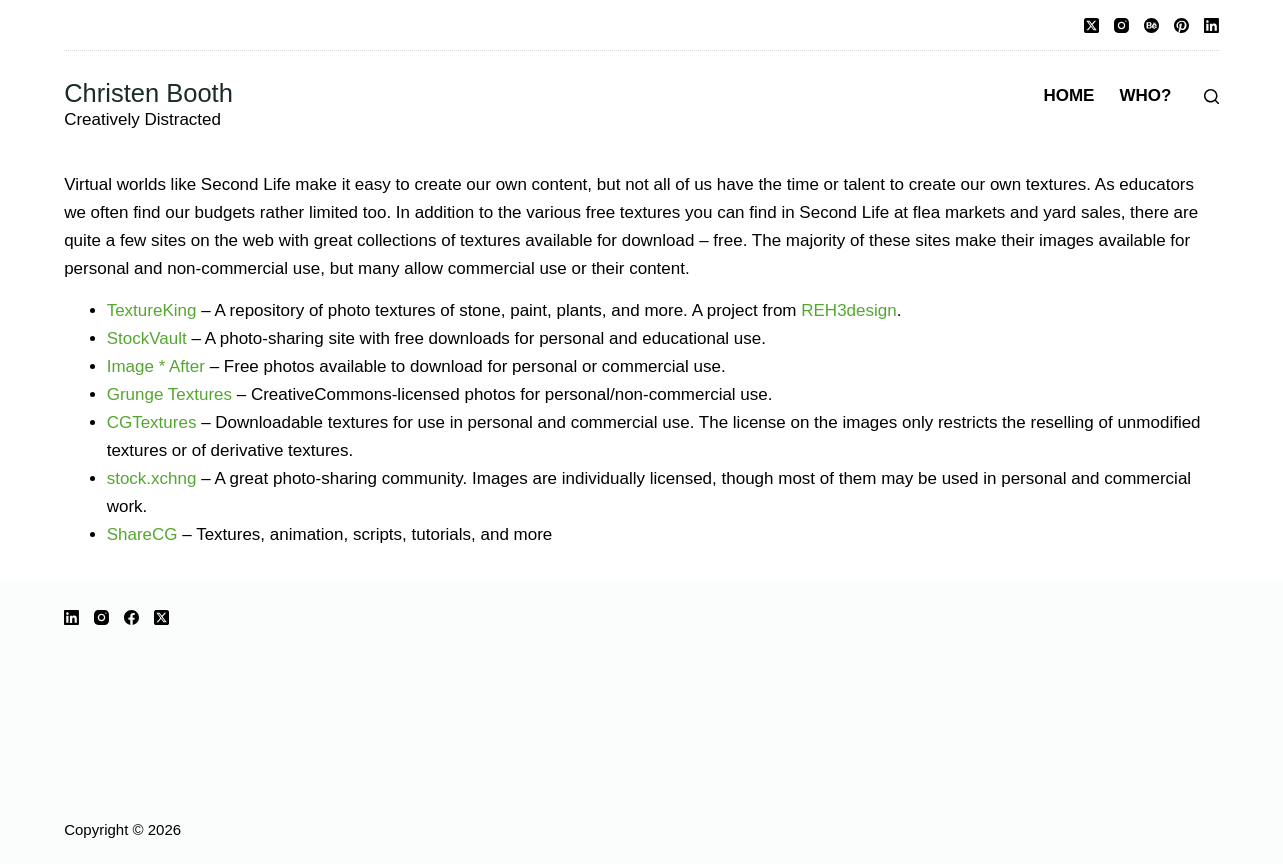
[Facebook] (131, 617)
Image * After (156, 366)
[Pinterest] (1181, 25)
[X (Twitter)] (1091, 25)
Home (1068, 95)
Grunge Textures (169, 394)
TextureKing (152, 310)
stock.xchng (152, 478)
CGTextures (152, 422)
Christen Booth (148, 93)
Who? (1145, 95)
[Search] (1211, 96)
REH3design (848, 310)
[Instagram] (1121, 25)
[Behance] (1151, 25)
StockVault (147, 338)
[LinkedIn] (1211, 25)
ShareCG (142, 534)
